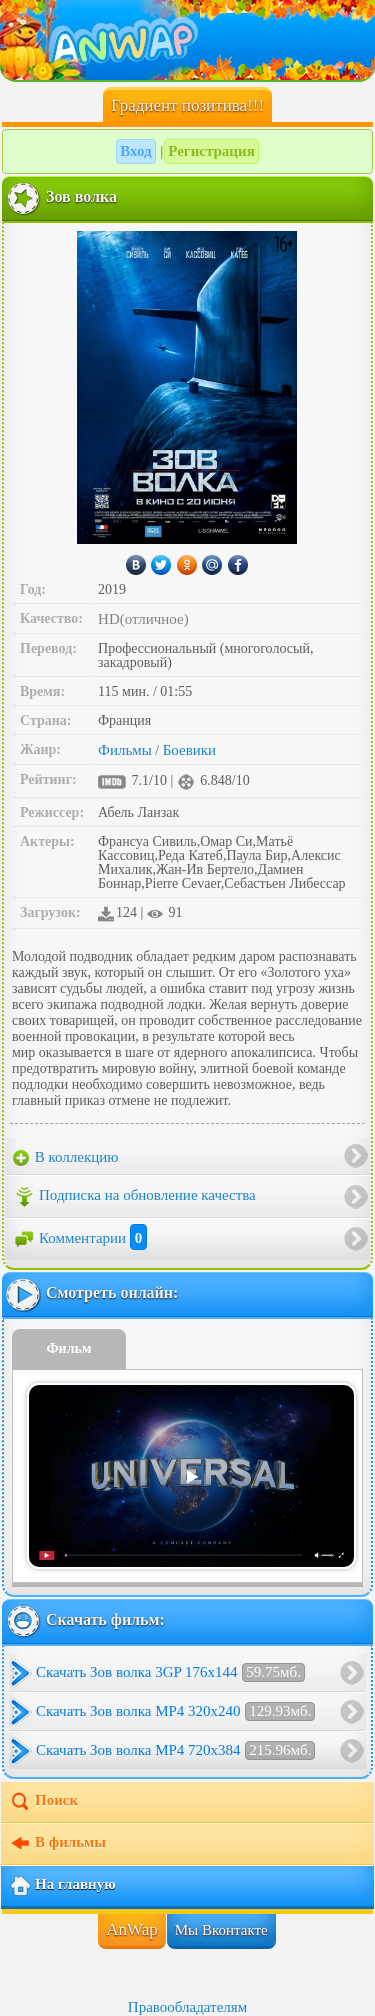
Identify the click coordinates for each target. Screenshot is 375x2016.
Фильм (69, 1348)
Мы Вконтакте (221, 1930)
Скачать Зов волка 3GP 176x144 (170, 1672)
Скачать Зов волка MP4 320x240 (175, 1711)
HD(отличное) (143, 619)
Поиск (43, 1802)
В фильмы (57, 1844)
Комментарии (80, 1238)
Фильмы (125, 750)
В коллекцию (66, 1158)
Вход (135, 151)
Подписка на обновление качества (134, 1197)
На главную (62, 1886)
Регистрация (211, 151)
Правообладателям (187, 2007)
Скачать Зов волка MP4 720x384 (175, 1750)
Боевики (189, 750)
